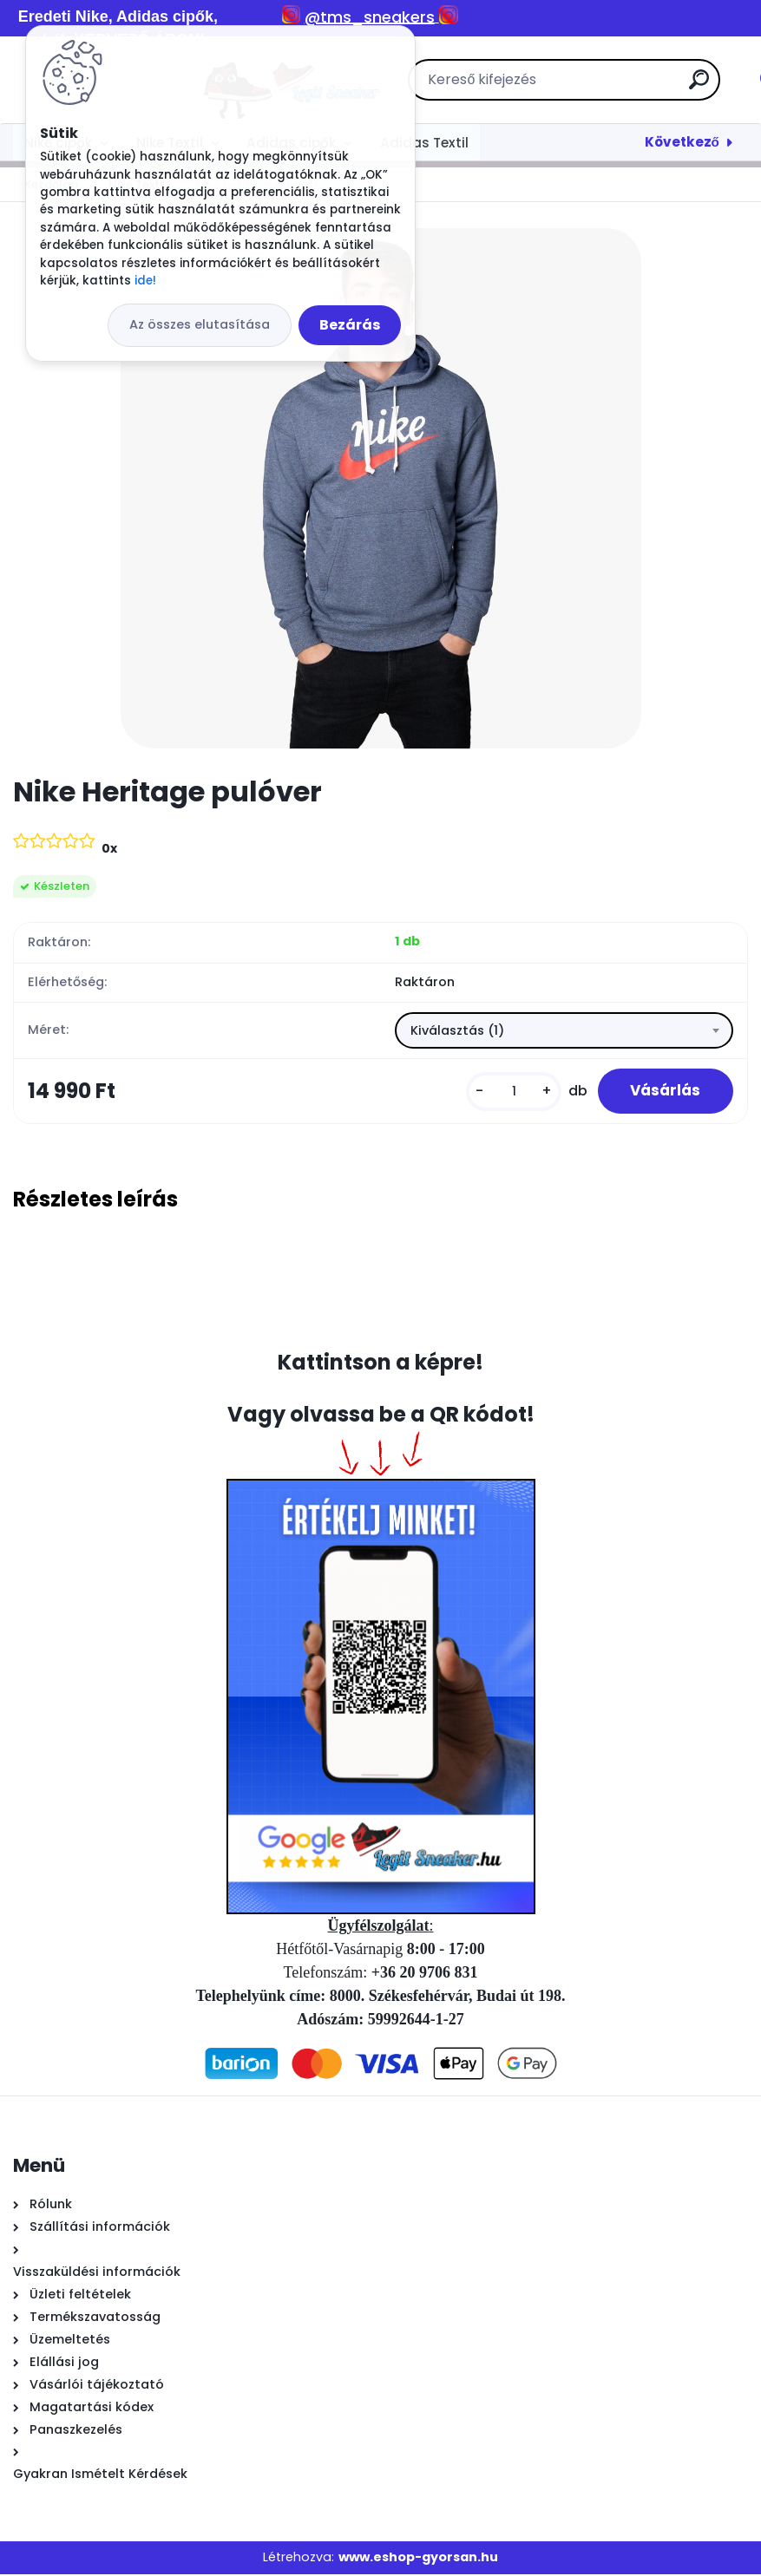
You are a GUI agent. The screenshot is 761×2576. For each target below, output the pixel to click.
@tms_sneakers (370, 17)
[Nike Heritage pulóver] (381, 488)
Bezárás (349, 325)
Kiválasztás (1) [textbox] (457, 1031)
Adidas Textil (424, 143)
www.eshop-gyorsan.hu (418, 2559)
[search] (608, 86)
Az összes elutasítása (199, 324)
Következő (682, 142)
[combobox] (564, 1031)
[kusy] (508, 1092)
